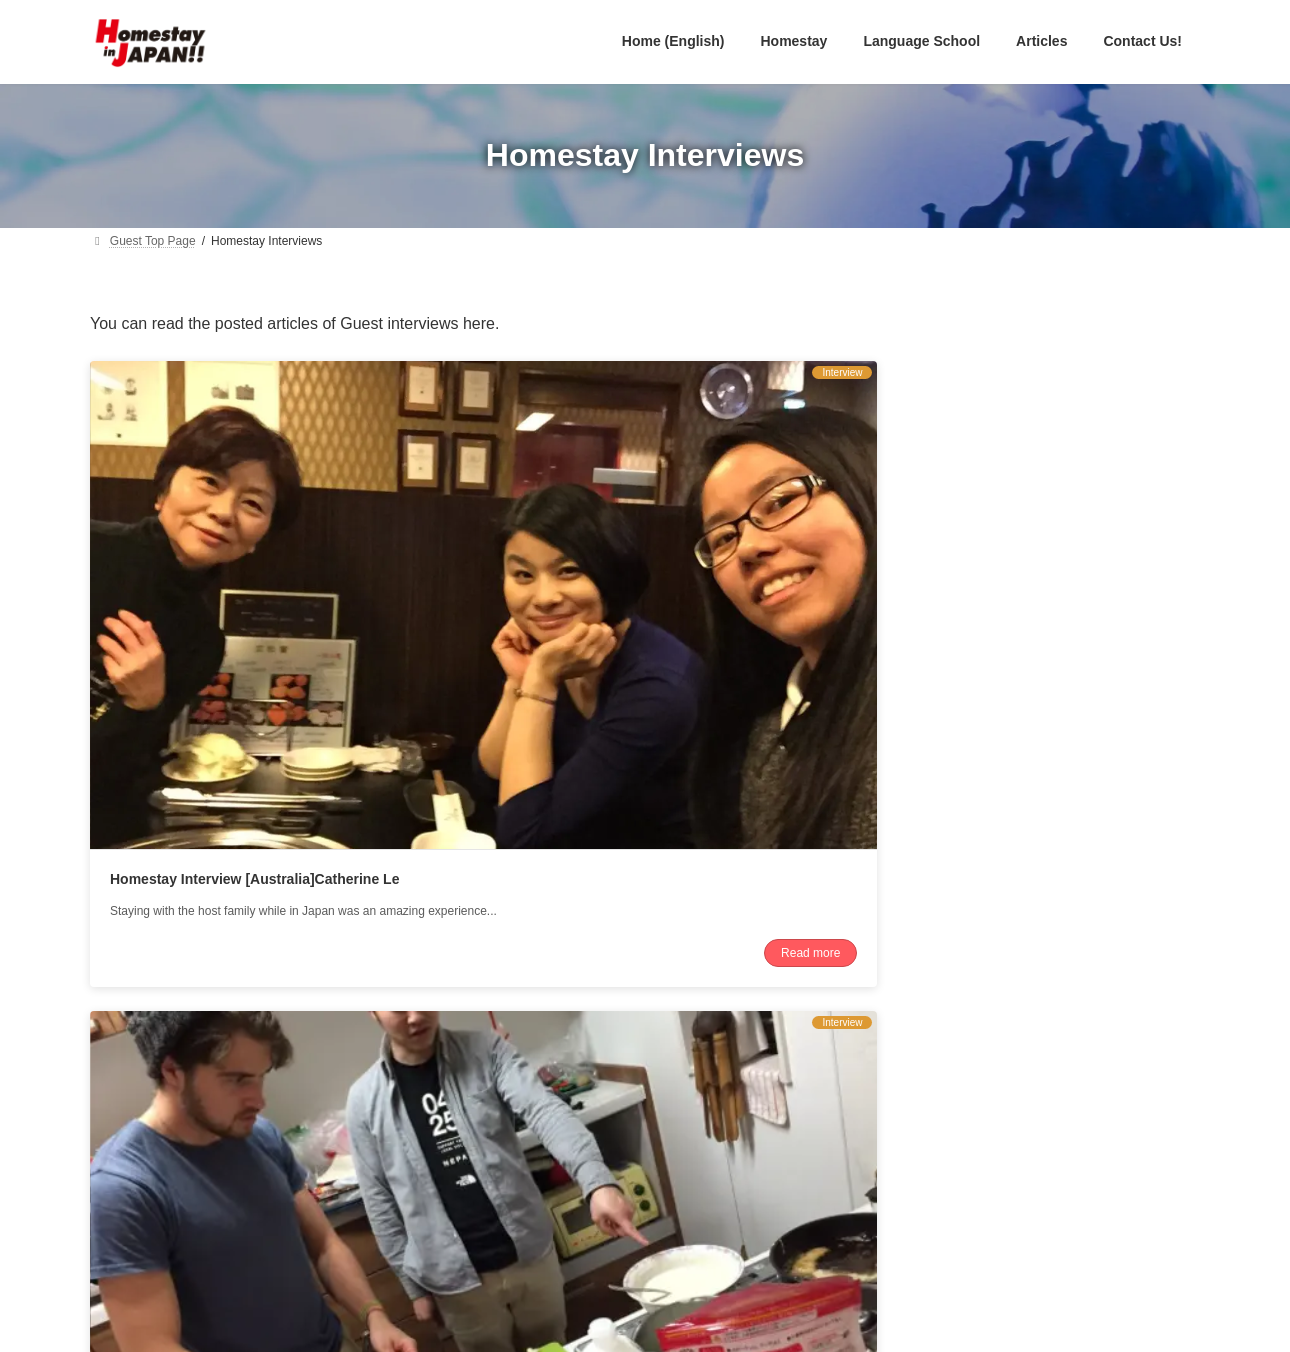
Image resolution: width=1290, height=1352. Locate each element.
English (547, 1110)
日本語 (545, 1140)
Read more (372, 739)
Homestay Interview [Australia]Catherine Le (254, 608)
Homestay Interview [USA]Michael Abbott (1006, 608)
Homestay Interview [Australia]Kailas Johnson (644, 608)
